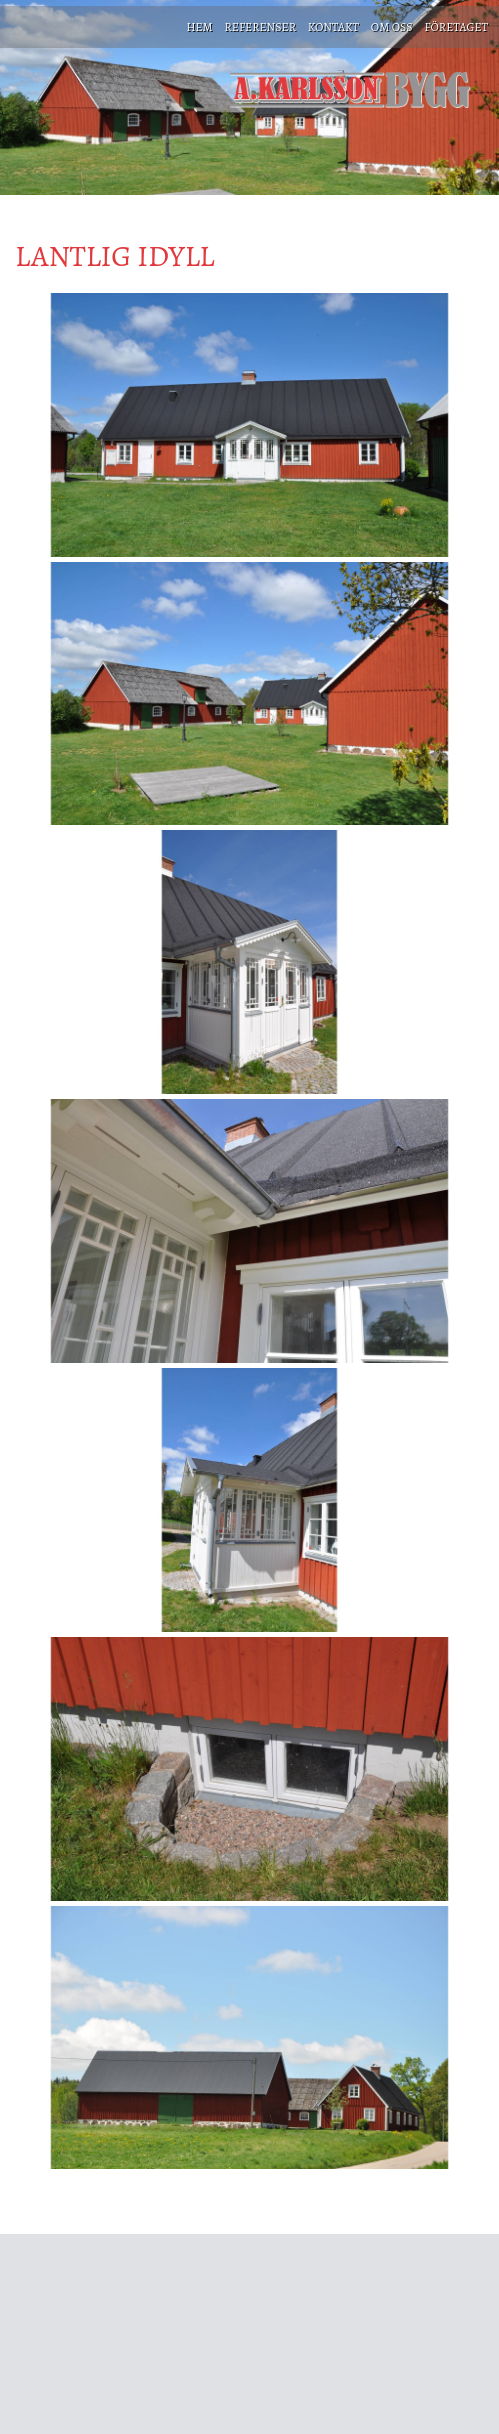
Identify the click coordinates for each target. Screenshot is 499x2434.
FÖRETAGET (456, 27)
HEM (199, 27)
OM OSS (392, 27)
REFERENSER (260, 27)
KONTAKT (333, 27)
